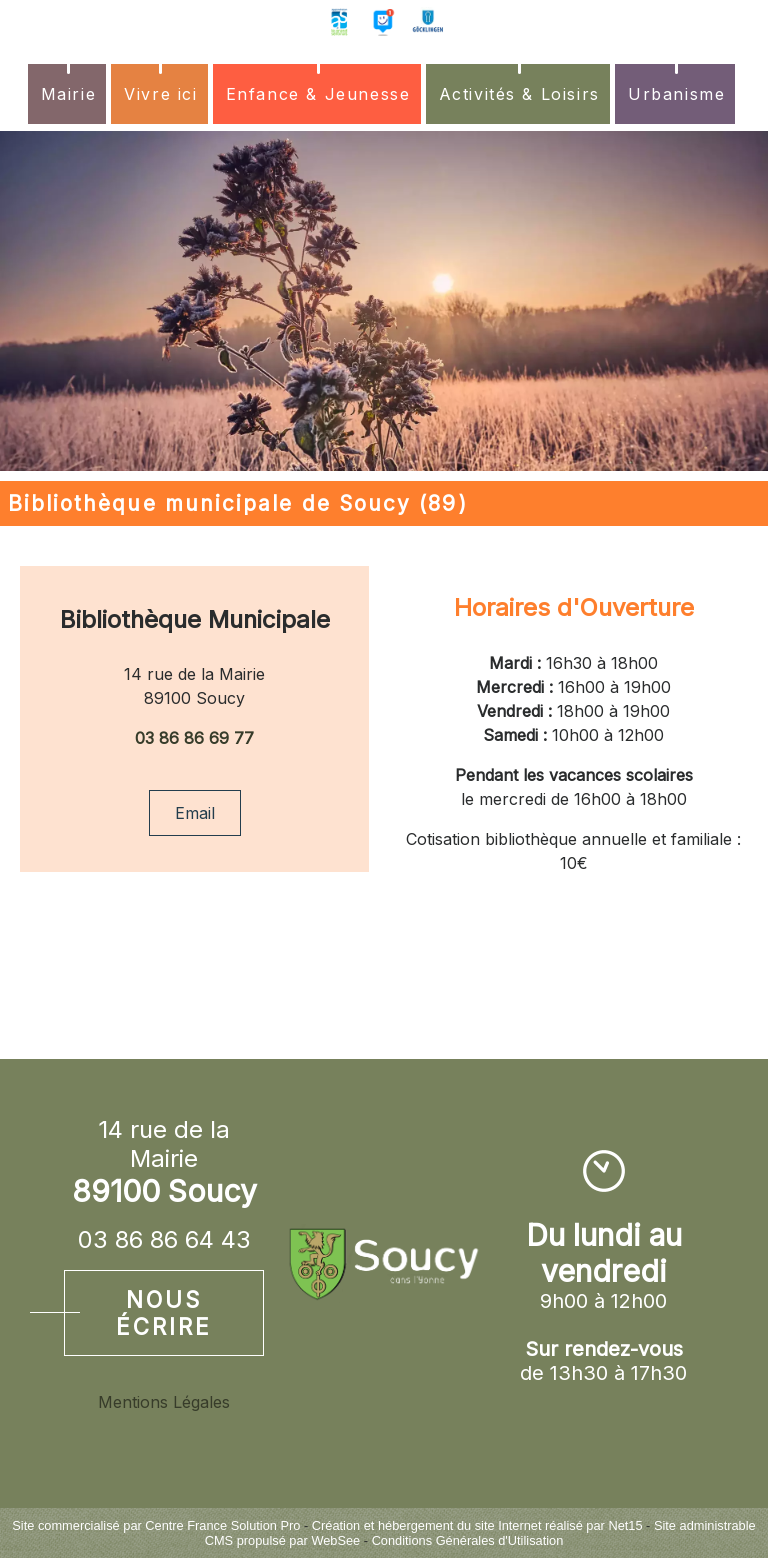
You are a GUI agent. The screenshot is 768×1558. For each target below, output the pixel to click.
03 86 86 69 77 (194, 738)
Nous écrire (164, 1313)
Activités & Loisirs (519, 94)
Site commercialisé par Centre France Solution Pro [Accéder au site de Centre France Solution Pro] (156, 1525)
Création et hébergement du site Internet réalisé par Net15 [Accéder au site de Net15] (477, 1525)
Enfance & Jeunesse (318, 94)
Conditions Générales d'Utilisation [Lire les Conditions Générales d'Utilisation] (468, 1540)
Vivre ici (160, 94)
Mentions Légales (164, 1402)
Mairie (69, 94)
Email (195, 813)
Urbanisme (676, 94)
